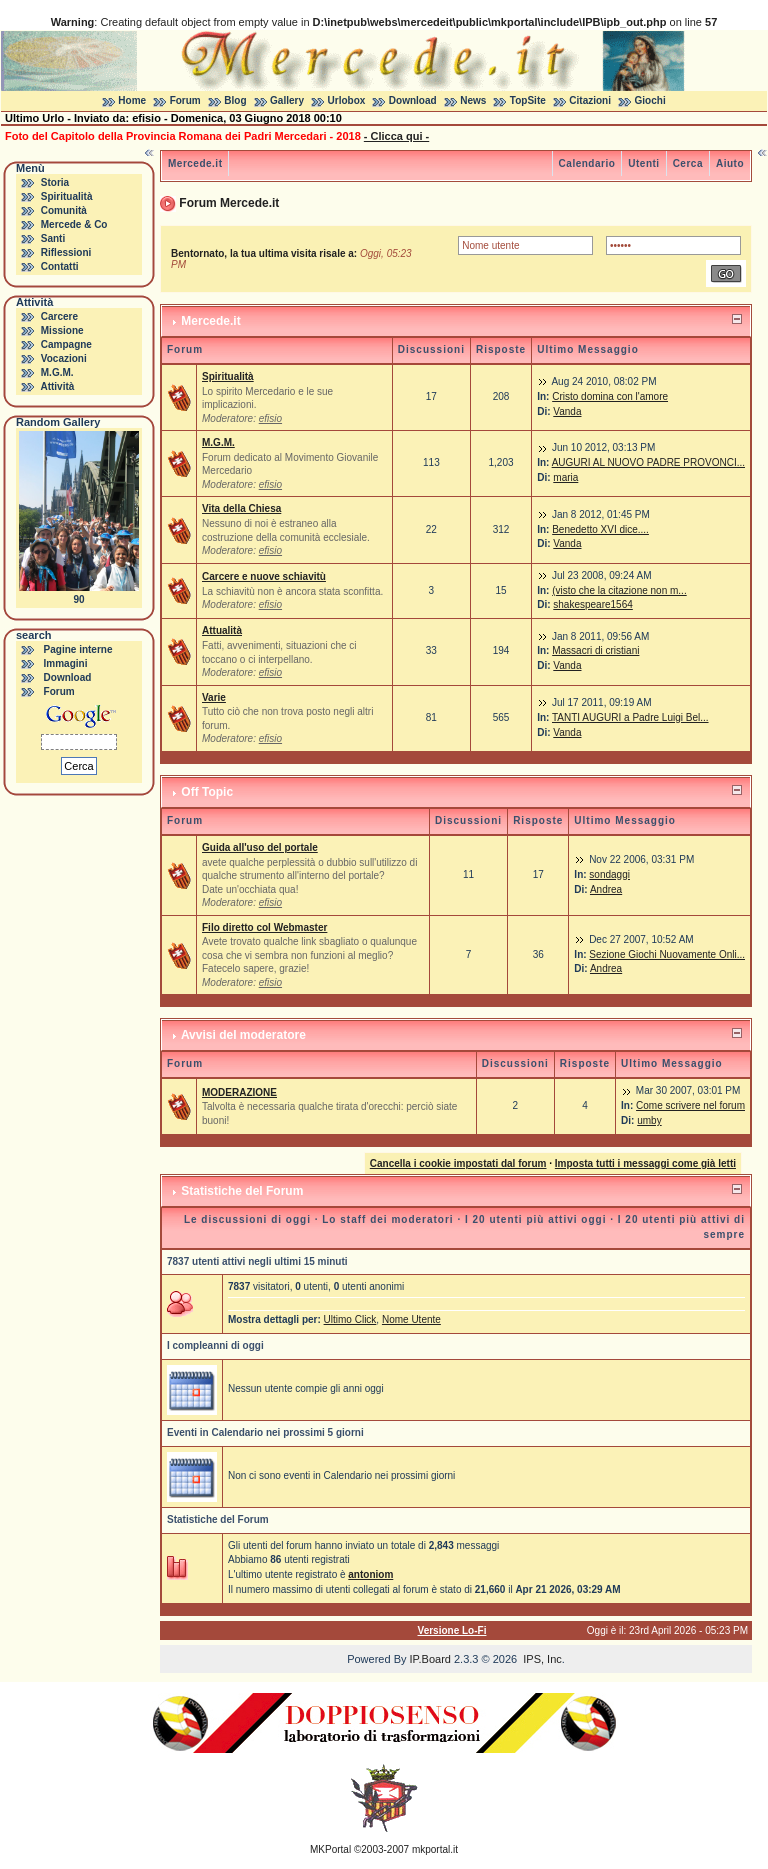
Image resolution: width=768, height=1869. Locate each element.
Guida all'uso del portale (260, 847)
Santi (53, 238)
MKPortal (330, 1849)
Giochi (650, 100)
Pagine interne (78, 649)
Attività (57, 386)
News (473, 100)
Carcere (59, 316)
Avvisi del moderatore (243, 1035)
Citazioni (590, 100)
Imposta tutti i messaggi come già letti (645, 1163)
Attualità (222, 630)
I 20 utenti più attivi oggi (535, 1219)
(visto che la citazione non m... (619, 590)
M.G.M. (57, 372)
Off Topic (207, 792)
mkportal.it (435, 1849)
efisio (270, 418)
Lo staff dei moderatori (387, 1219)
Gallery (287, 100)
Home (132, 100)
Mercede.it (195, 163)
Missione (62, 330)
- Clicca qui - (396, 136)
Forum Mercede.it (229, 203)
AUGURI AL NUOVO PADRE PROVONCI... (648, 462)
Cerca (688, 163)
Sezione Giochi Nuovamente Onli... (667, 954)
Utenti (643, 163)
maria (565, 477)
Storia (55, 182)
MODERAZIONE (239, 1092)
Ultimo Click (350, 1319)
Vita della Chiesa (241, 508)
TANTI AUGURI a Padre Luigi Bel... (630, 717)
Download (413, 100)
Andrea (606, 889)
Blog (235, 100)
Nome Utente (411, 1319)
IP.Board (430, 1659)
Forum (185, 100)
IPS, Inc (542, 1659)
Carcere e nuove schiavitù (264, 576)
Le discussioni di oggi (247, 1219)
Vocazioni (64, 358)
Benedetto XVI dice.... (600, 529)
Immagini (66, 663)
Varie (214, 697)
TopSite (528, 100)
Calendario (587, 163)
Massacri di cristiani (595, 650)
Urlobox (347, 100)
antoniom (370, 1574)
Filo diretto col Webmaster (264, 927)
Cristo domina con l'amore (610, 396)
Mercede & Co (74, 224)
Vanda (567, 411)
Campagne (66, 344)
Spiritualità (67, 196)
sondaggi (609, 874)
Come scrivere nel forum (690, 1105)
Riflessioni (66, 252)
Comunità (64, 210)
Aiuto (730, 163)
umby (649, 1120)
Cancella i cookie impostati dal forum (458, 1163)
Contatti (60, 266)
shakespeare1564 (593, 604)
